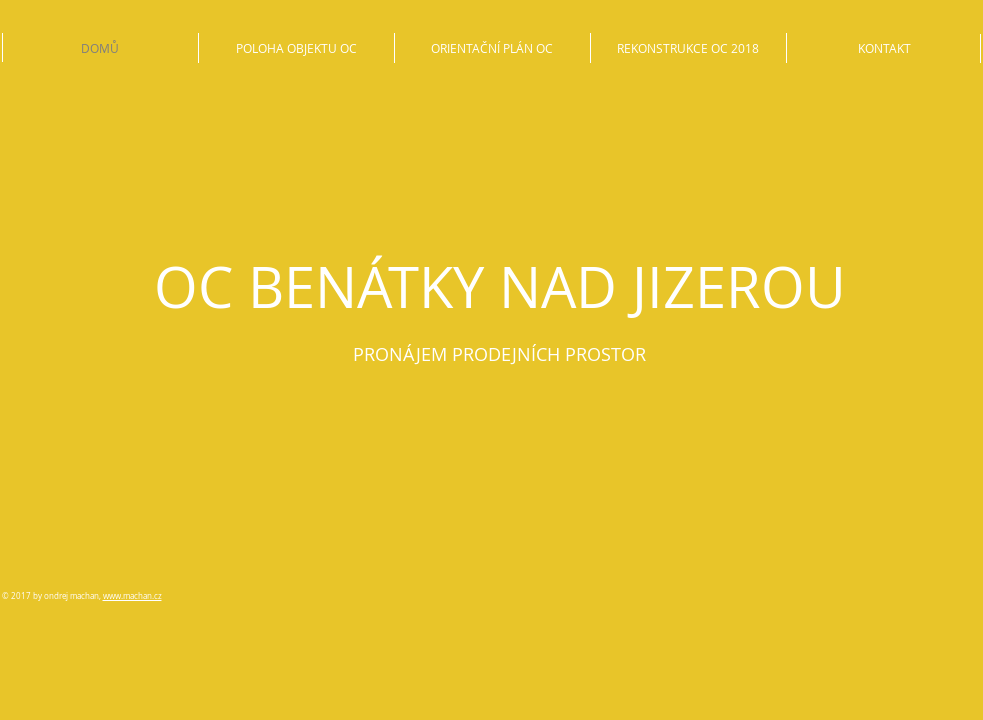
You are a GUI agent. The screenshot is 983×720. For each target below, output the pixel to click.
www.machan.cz (132, 596)
